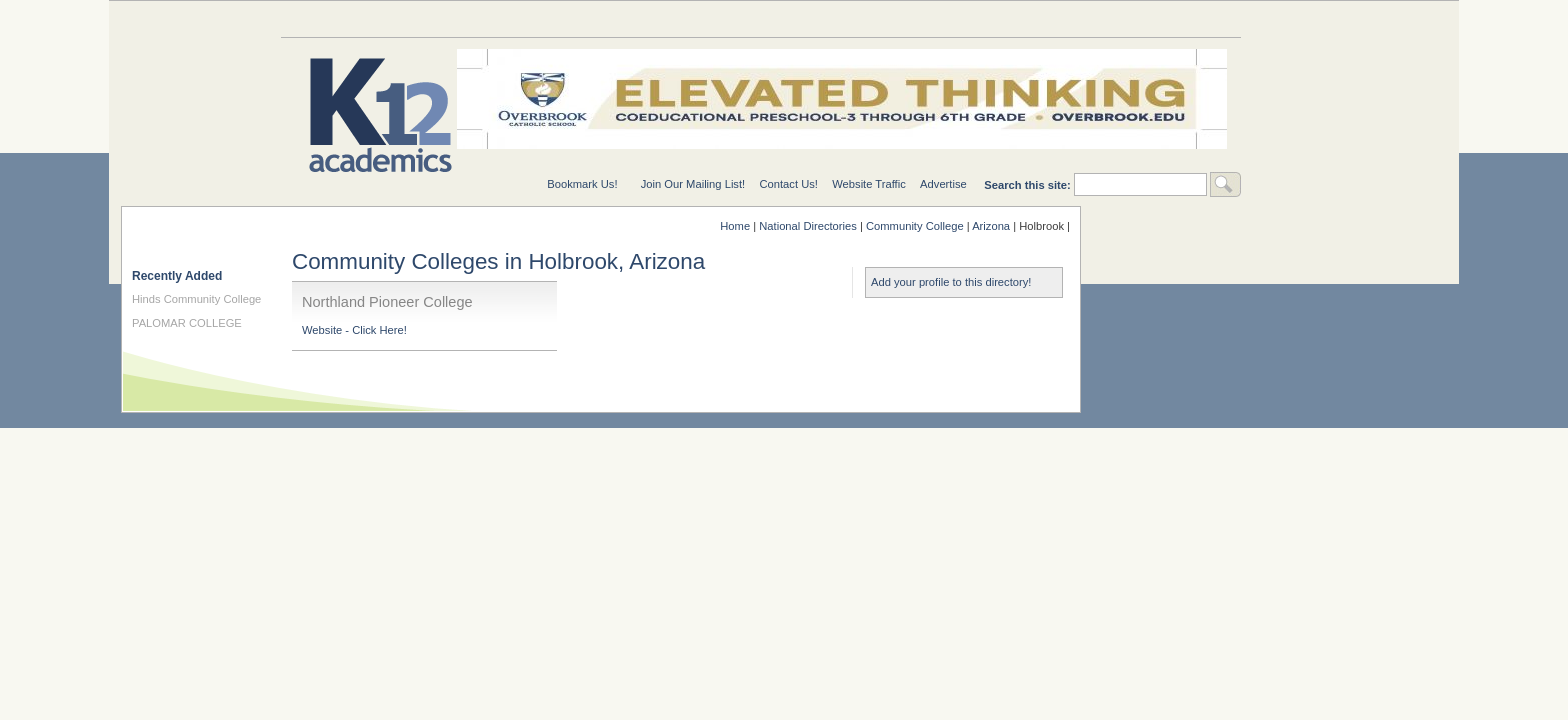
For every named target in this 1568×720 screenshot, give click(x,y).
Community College (915, 226)
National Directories (681, 18)
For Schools (841, 18)
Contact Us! (788, 184)
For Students (1161, 18)
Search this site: (1029, 185)
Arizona (991, 226)
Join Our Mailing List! (693, 184)
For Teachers (1001, 18)
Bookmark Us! (582, 184)
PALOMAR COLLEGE (187, 323)
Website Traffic (869, 184)
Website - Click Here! (354, 330)
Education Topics (361, 18)
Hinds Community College (196, 299)
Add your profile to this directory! (951, 282)
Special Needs (521, 18)
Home (735, 226)
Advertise (943, 184)
